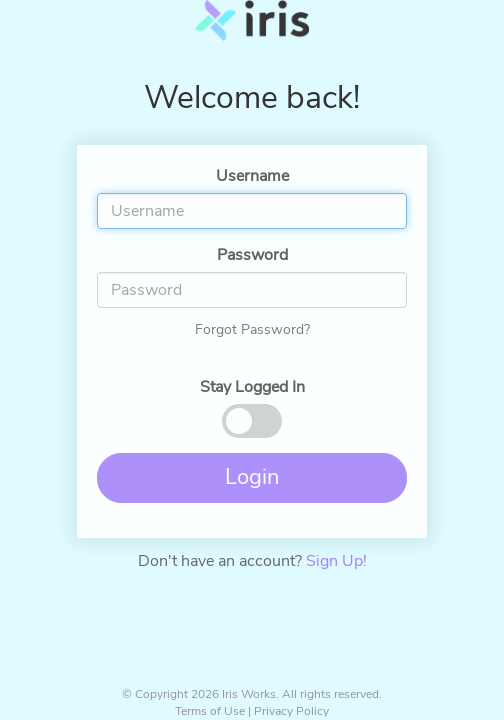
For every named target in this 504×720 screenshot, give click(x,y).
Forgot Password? (252, 329)
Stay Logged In (252, 387)
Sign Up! (336, 561)
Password (252, 255)
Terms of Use (210, 711)
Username (252, 176)
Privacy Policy (291, 711)
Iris (252, 30)
